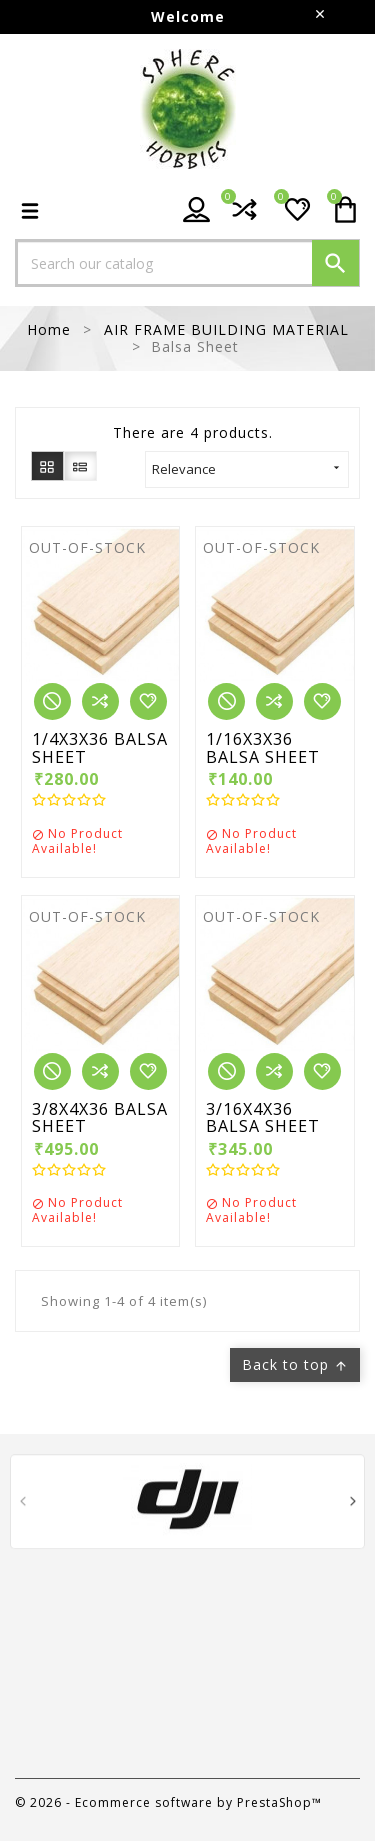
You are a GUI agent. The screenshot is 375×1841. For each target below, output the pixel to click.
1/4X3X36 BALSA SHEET (100, 748)
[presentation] (22, 1504)
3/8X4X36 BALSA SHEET (100, 1118)
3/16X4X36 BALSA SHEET (263, 1118)
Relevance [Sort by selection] (247, 469)
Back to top (295, 1364)
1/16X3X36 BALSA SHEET (263, 748)
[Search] (187, 263)
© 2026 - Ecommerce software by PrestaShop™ (168, 1802)
